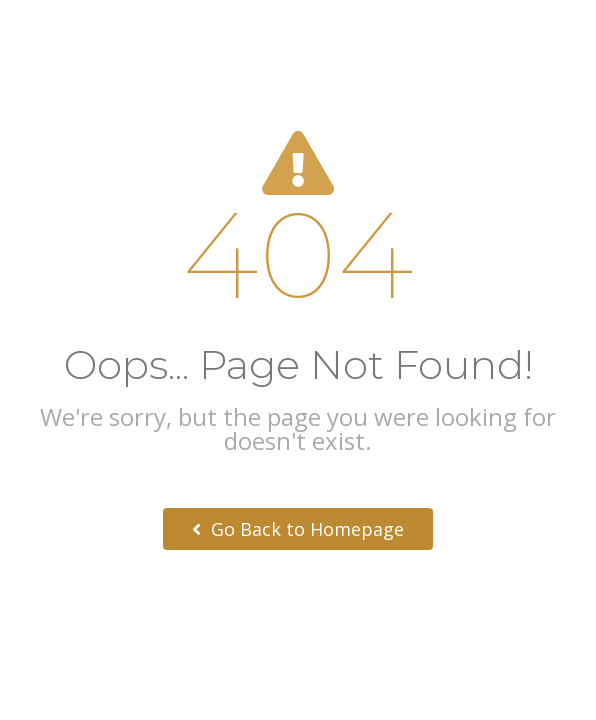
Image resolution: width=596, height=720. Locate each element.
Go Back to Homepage (298, 529)
